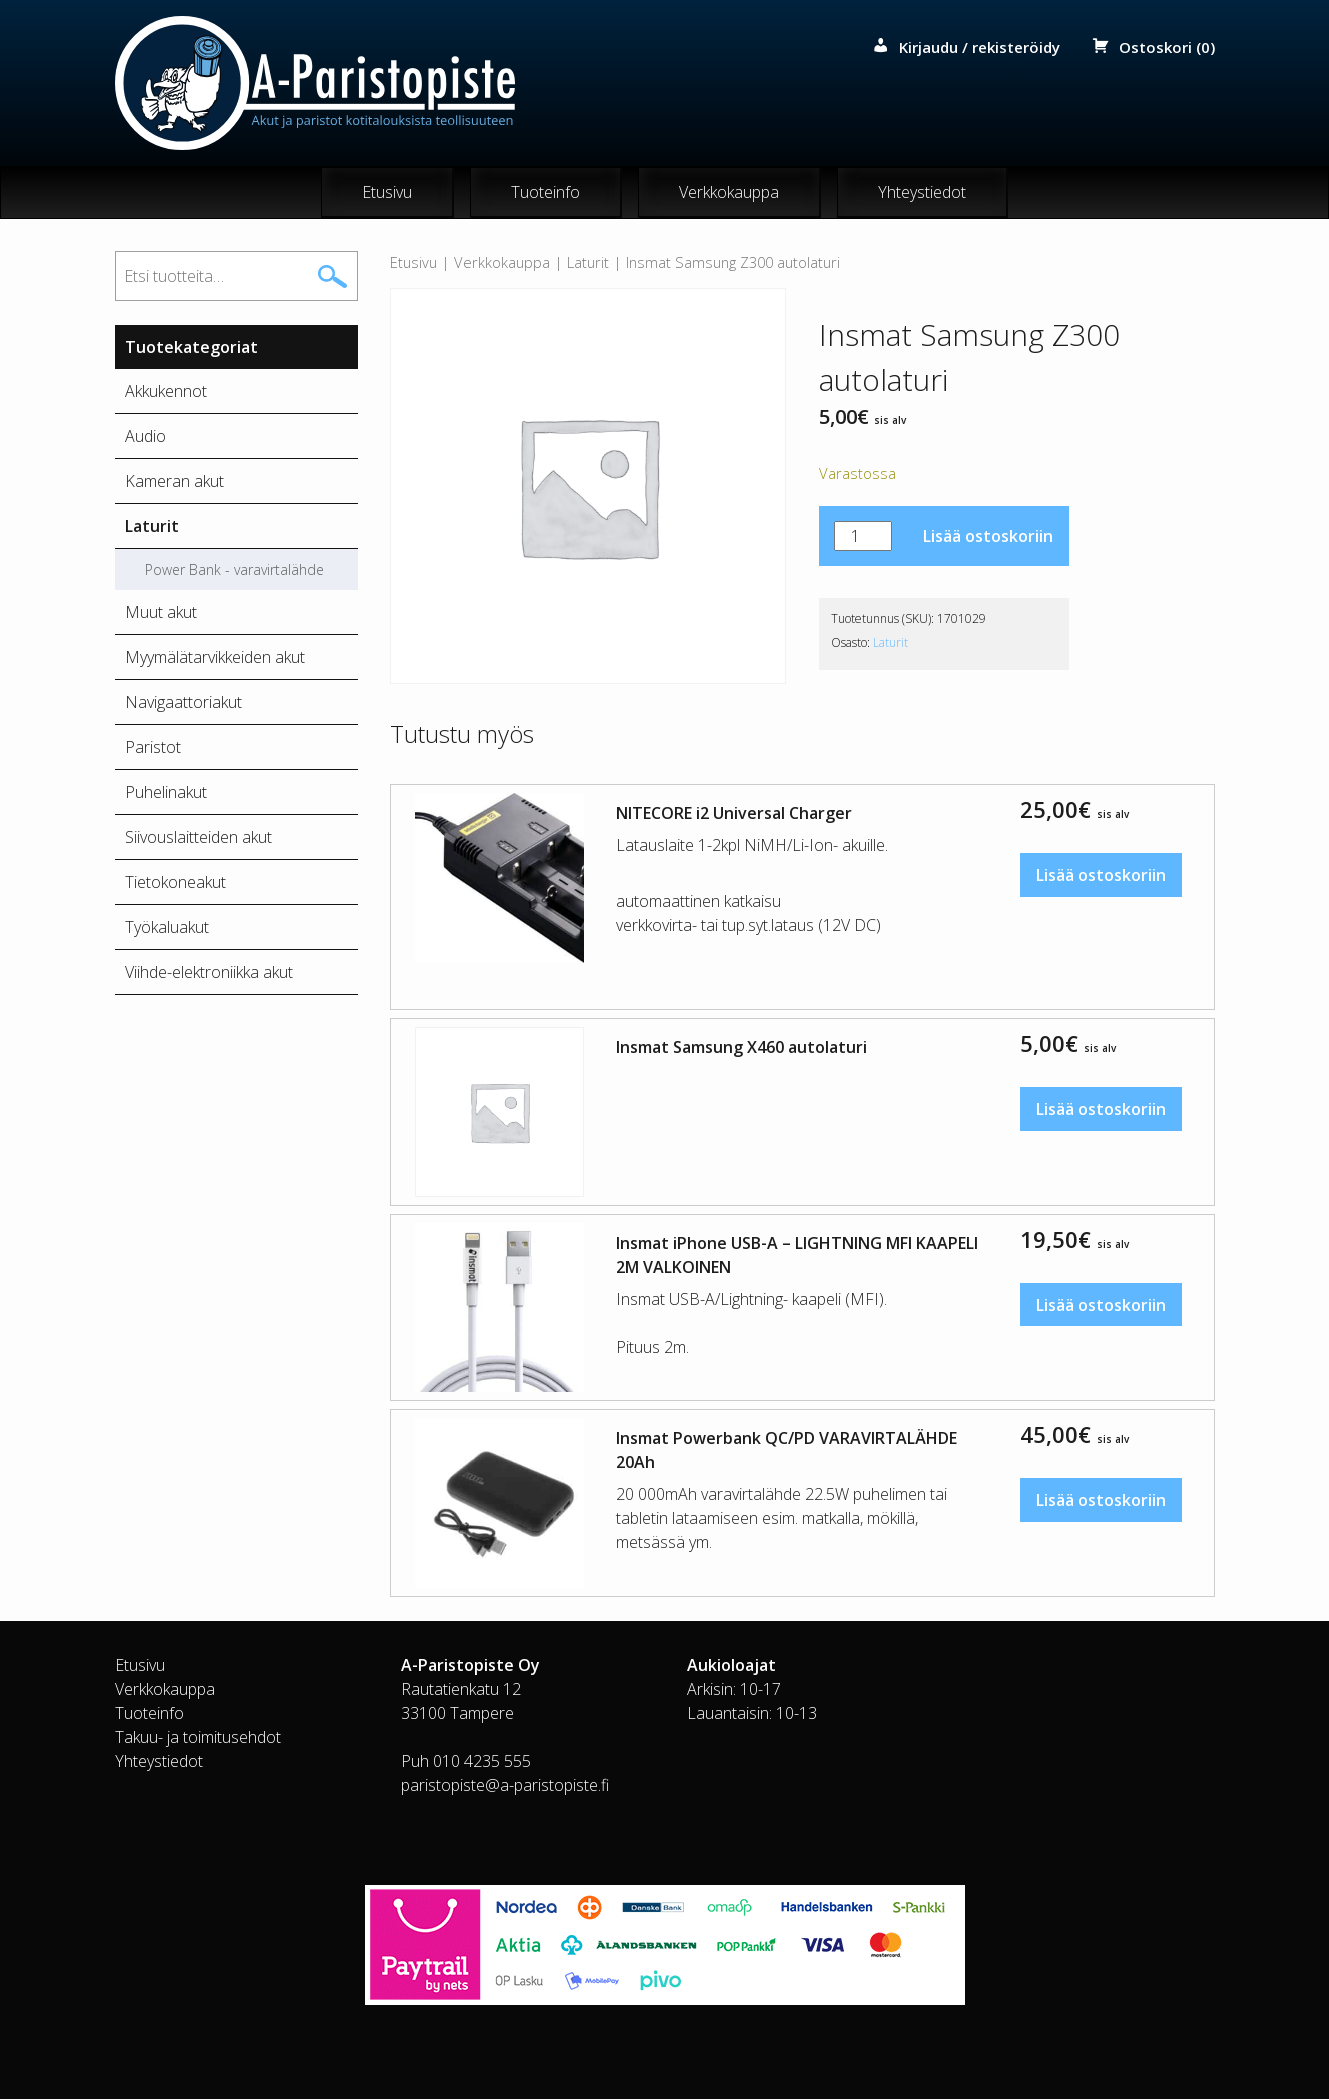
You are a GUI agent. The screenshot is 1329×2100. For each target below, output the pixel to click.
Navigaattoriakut (183, 703)
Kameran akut (174, 482)
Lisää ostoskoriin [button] (1101, 875)
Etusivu (387, 193)
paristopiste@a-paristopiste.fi (505, 1786)
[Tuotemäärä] (863, 537)
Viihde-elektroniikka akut (209, 973)
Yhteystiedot (922, 193)
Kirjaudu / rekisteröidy (979, 47)
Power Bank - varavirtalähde (234, 570)
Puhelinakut (166, 793)
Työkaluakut (167, 928)
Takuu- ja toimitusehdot (198, 1738)
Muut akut (161, 613)
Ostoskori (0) (1167, 47)
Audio (145, 437)
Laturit (588, 263)
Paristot (153, 748)
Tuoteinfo (545, 193)
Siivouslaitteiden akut (198, 838)
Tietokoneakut (175, 883)
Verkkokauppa (729, 193)
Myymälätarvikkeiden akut (215, 658)
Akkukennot (166, 392)
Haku (332, 277)
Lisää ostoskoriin (988, 537)
